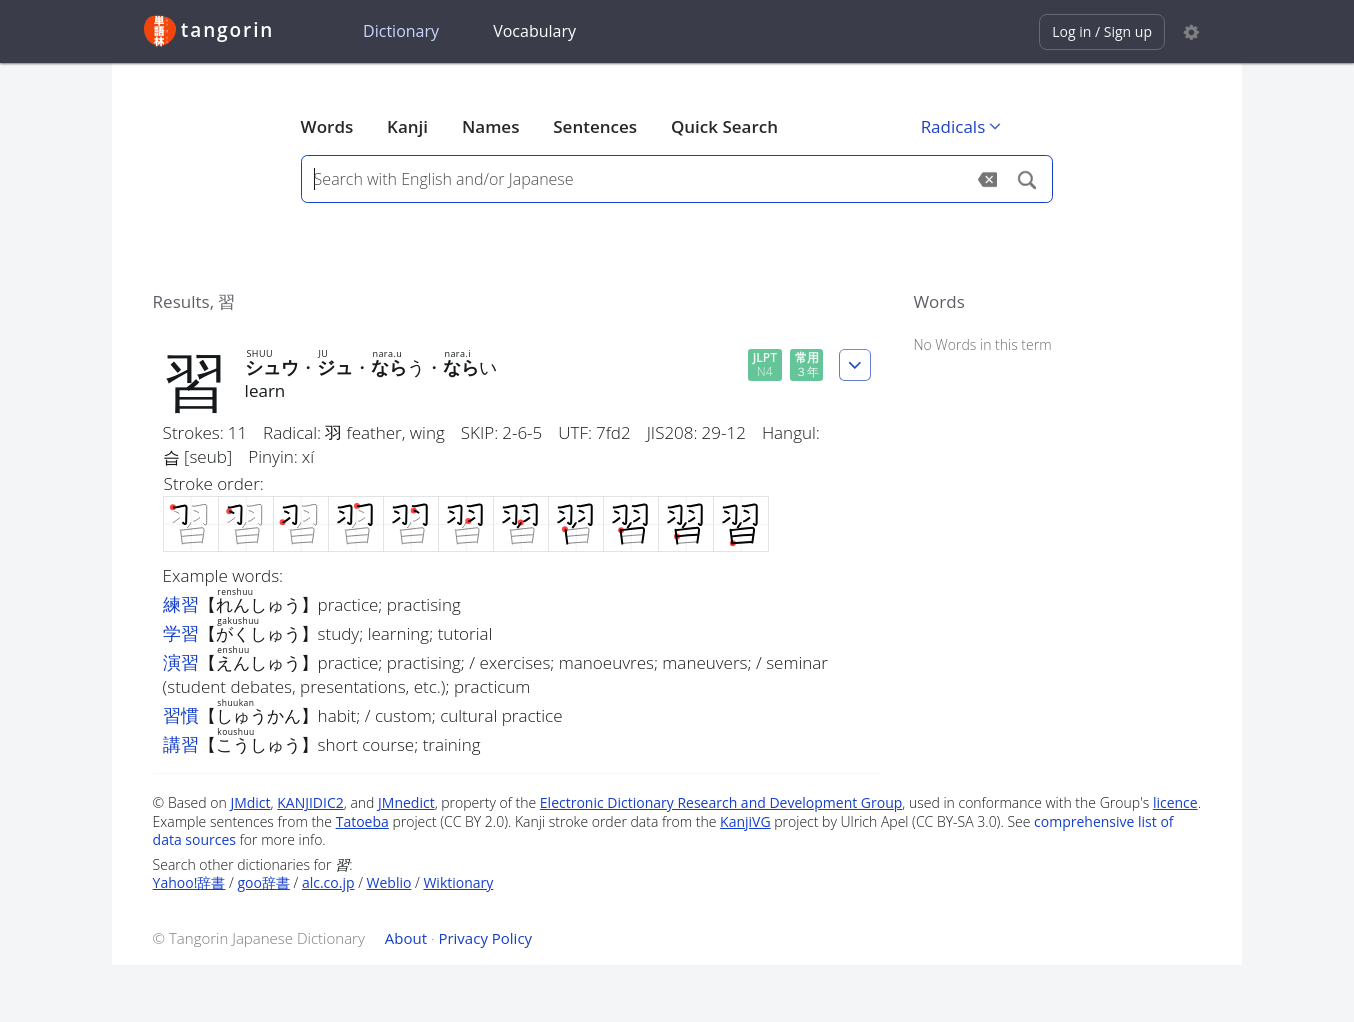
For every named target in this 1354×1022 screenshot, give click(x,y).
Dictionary (401, 31)
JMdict (250, 802)
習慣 (181, 715)
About (406, 938)
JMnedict (406, 802)
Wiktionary (458, 882)
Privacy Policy (485, 938)
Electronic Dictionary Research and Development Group (721, 802)
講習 (181, 744)
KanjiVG (745, 821)
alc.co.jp (328, 882)
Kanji (407, 126)
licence (1175, 802)
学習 (181, 633)
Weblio (389, 882)
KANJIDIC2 (310, 802)
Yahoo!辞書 (189, 882)
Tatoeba (362, 821)
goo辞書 (263, 882)
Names (490, 126)
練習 (181, 604)
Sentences (595, 126)
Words (327, 126)
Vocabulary (534, 31)
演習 (181, 662)
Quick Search (724, 126)
